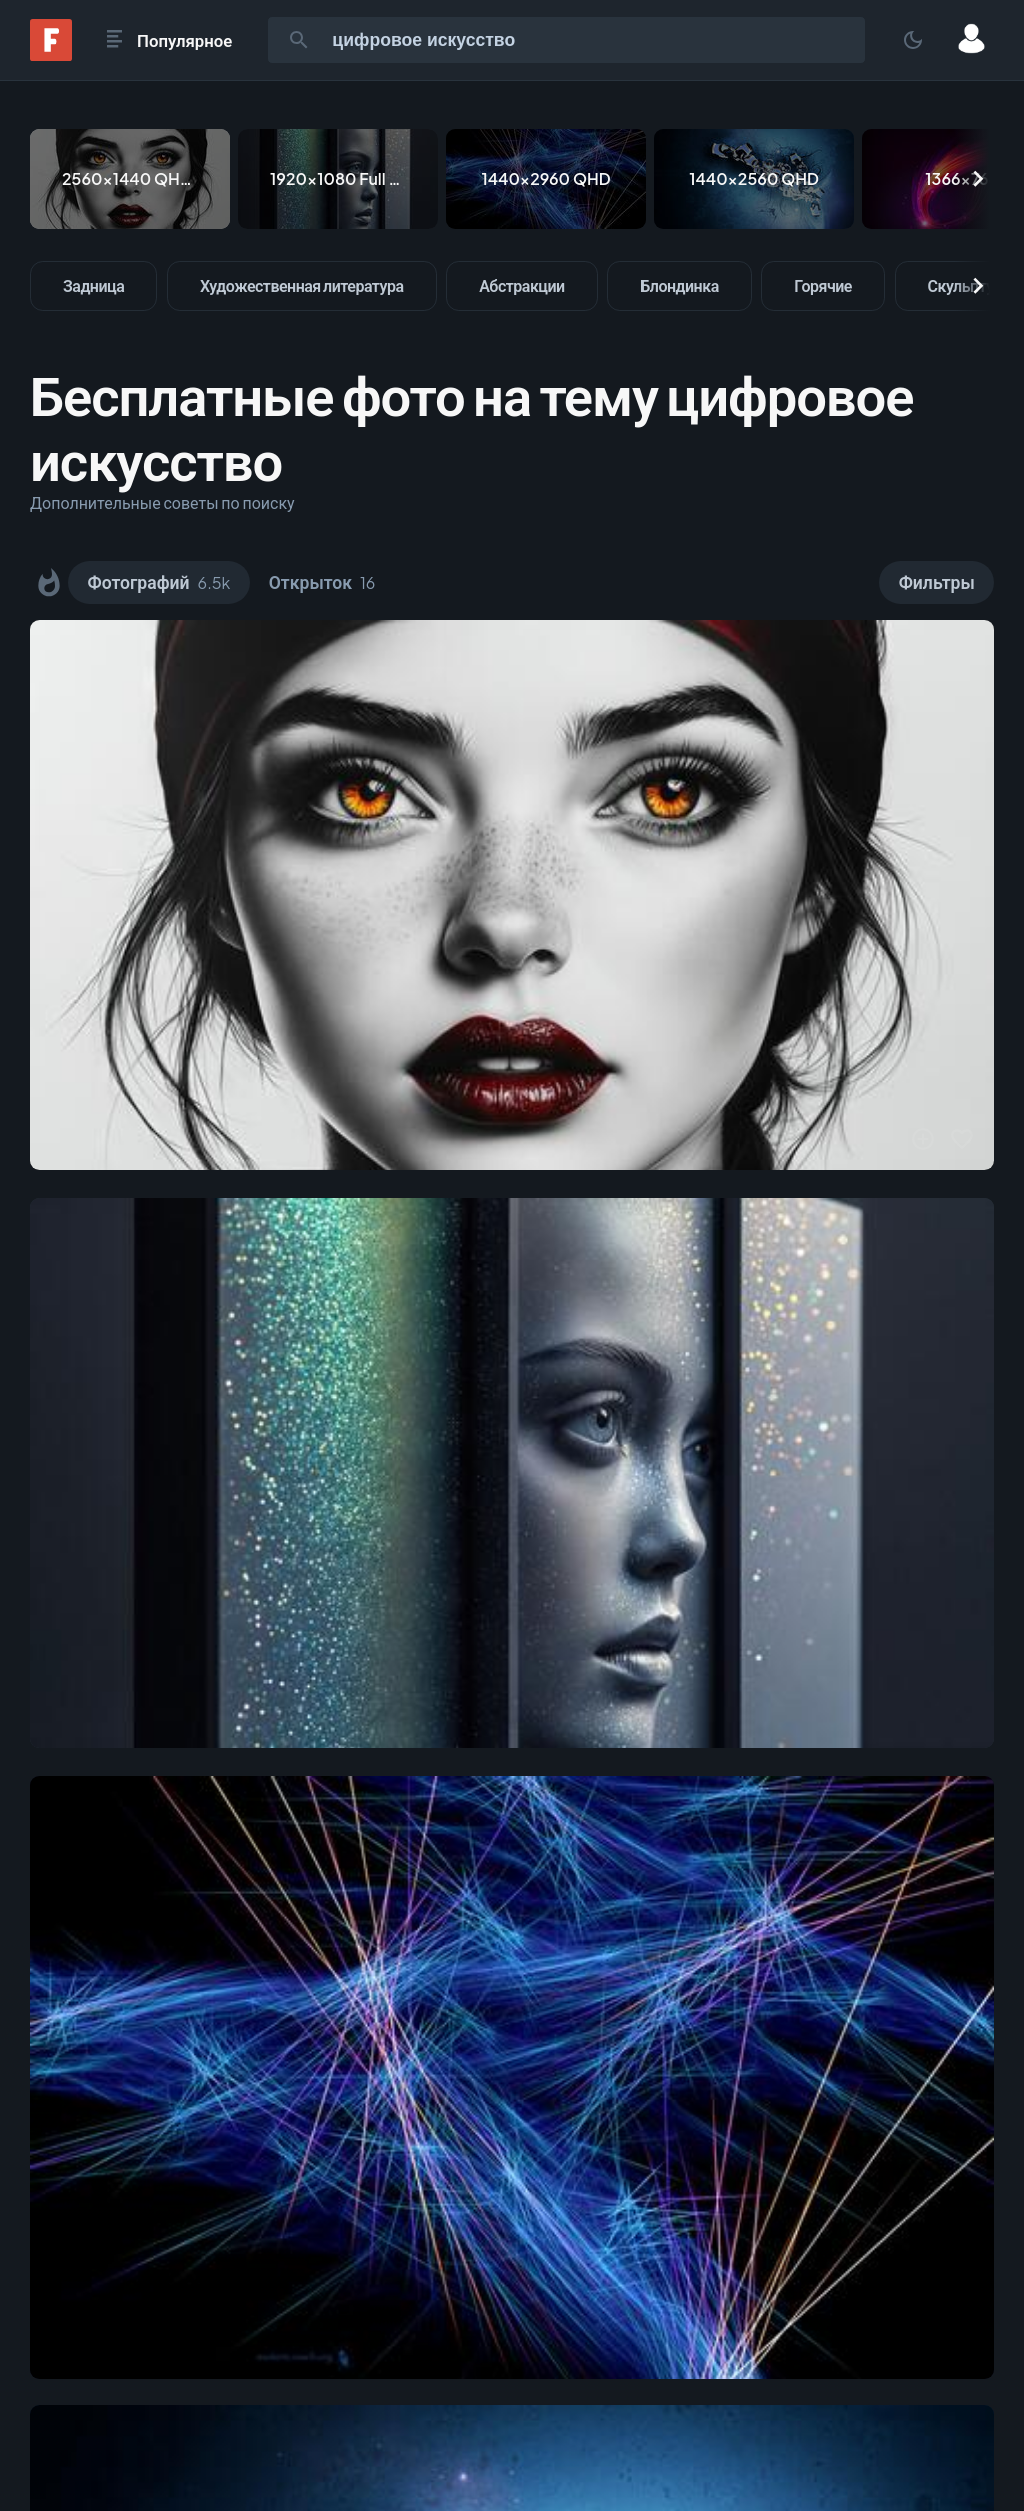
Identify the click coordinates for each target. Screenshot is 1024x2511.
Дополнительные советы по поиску (162, 502)
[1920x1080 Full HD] (338, 179)
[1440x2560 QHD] (754, 179)
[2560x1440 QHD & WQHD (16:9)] (130, 179)
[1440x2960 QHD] (546, 179)
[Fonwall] (51, 54)
